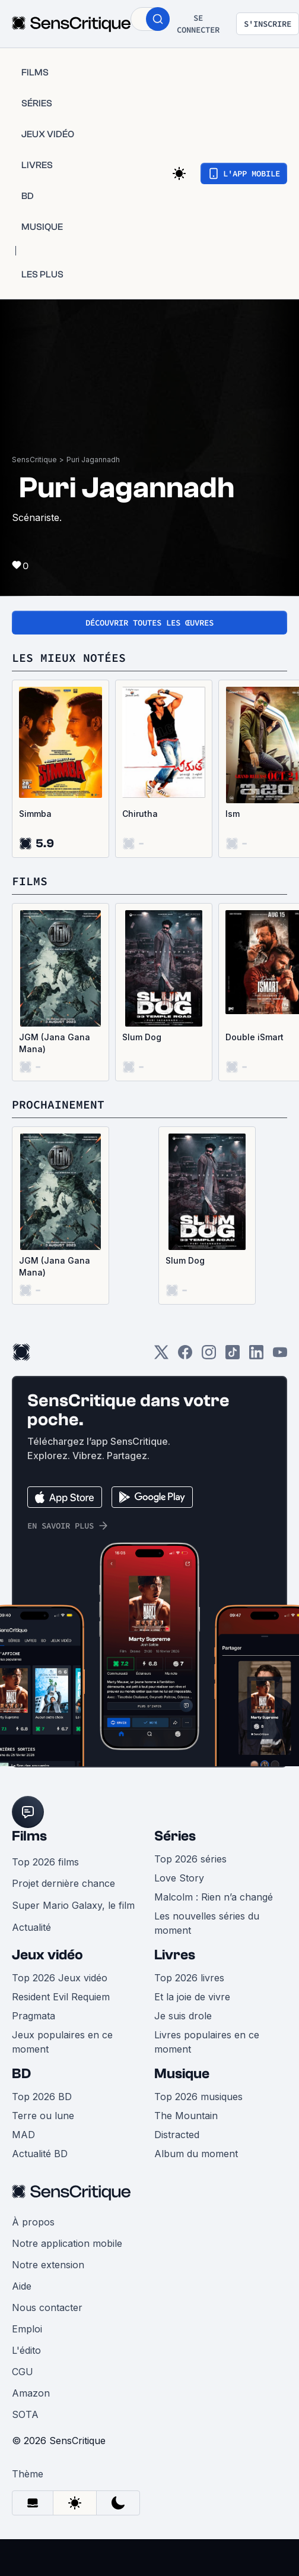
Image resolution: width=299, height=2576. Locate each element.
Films (29, 1836)
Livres (174, 1955)
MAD (23, 2135)
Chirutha (140, 814)
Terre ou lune (43, 2116)
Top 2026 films (45, 1862)
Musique (181, 2074)
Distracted (176, 2135)
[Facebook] (185, 1356)
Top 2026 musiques (198, 2097)
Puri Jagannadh (93, 459)
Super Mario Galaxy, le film (73, 1905)
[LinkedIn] (256, 1356)
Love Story (179, 1878)
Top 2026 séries (190, 1859)
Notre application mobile (67, 2243)
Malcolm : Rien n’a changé (213, 1897)
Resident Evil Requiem (61, 1997)
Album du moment (196, 2154)
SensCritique (34, 459)
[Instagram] (209, 1356)
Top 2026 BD (42, 2097)
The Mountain (186, 2116)
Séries (175, 1836)
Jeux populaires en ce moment (62, 2042)
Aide (21, 2286)
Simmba (35, 814)
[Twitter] (161, 1356)
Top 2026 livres (189, 1978)
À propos (33, 2222)
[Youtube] (280, 1356)
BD (21, 2074)
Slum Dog (141, 1037)
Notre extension (48, 2265)
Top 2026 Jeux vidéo (59, 1978)
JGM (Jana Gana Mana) (54, 1043)
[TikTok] (232, 1356)
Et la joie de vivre (192, 1997)
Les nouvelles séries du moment (206, 1923)
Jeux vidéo (47, 1955)
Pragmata (33, 2016)
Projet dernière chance (63, 1883)
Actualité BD (40, 2154)
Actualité (31, 1927)
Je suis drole (183, 2016)
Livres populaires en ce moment (206, 2042)
